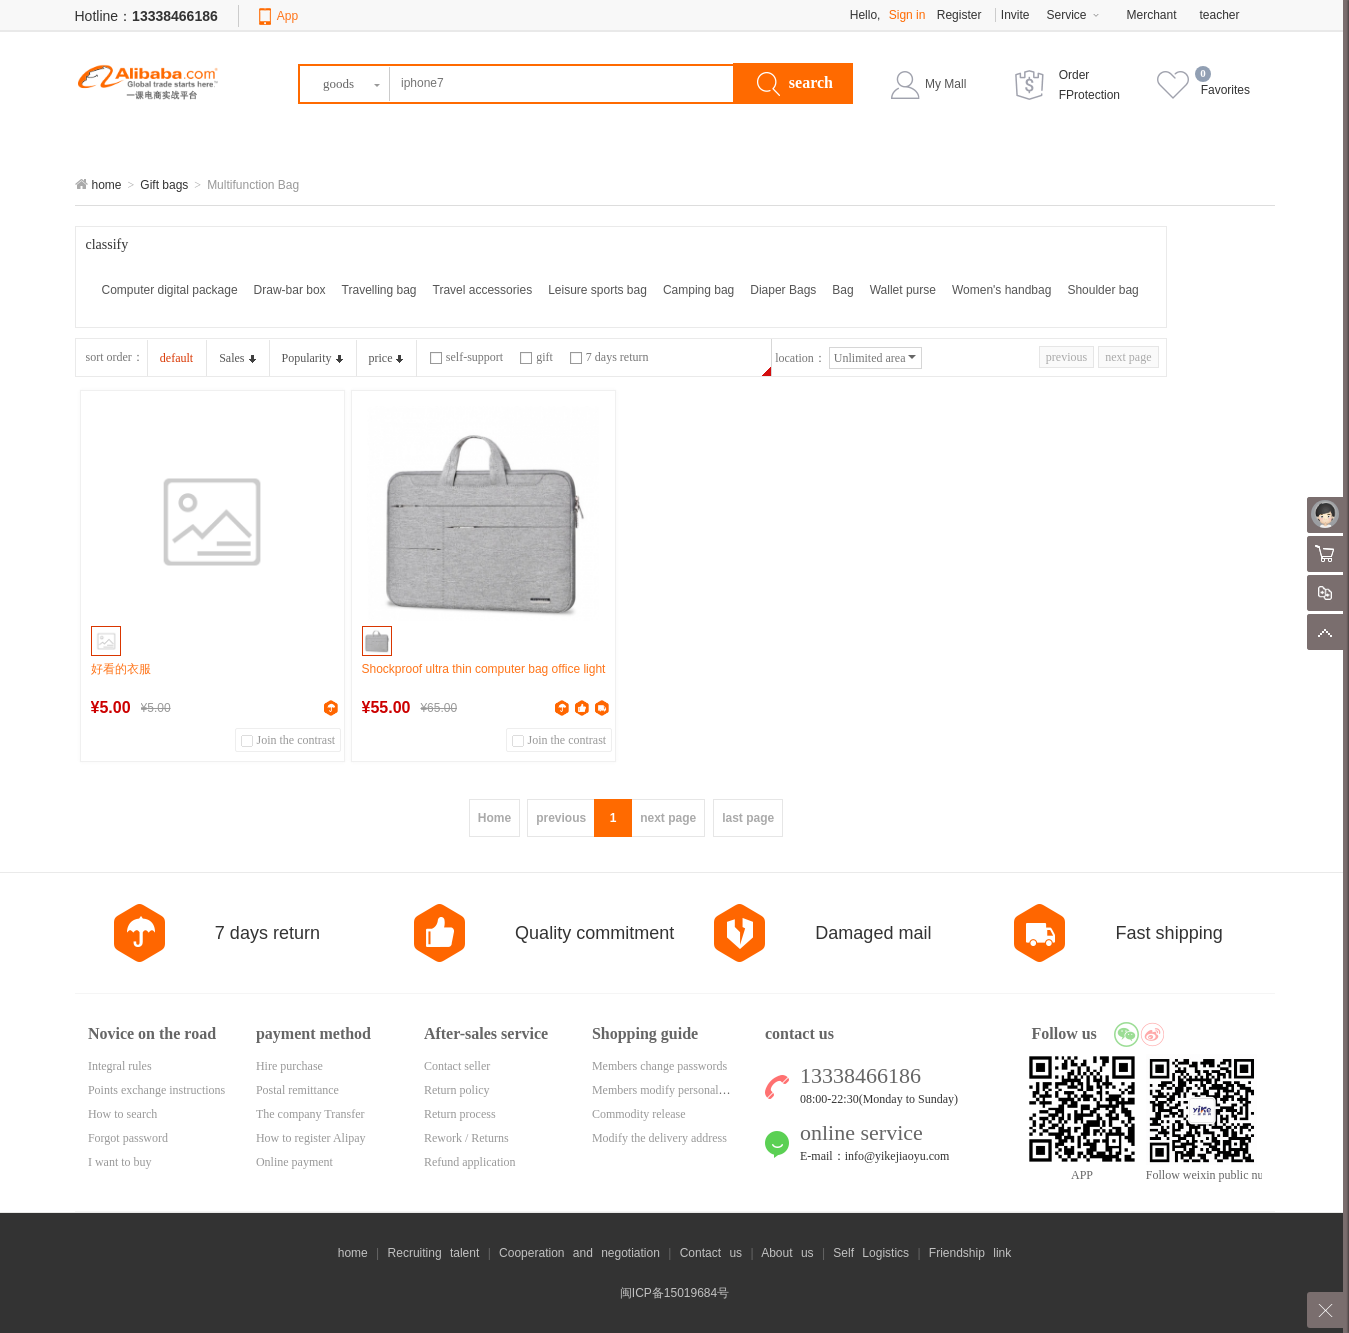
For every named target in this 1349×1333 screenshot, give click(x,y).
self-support (466, 357)
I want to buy (120, 1162)
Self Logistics (871, 1253)
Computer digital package (170, 290)
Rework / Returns (466, 1138)
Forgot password (128, 1138)
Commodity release (639, 1114)
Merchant (1152, 15)
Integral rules (120, 1066)
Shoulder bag (1102, 290)
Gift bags (164, 185)
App (287, 16)
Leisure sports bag (597, 290)
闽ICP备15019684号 (674, 1293)
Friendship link (970, 1253)
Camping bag (698, 290)
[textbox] (517, 84)
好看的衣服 (121, 669)
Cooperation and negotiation (579, 1253)
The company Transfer (310, 1114)
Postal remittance (297, 1090)
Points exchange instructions (156, 1090)
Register (959, 15)
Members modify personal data (667, 1090)
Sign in (907, 15)
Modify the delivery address (659, 1138)
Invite (1015, 15)
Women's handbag (1001, 290)
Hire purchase (289, 1066)
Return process (460, 1114)
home (107, 185)
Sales (237, 358)
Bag (842, 290)
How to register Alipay (311, 1138)
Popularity (312, 358)
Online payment (294, 1162)
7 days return (609, 357)
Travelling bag (379, 290)
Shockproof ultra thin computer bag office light (484, 669)
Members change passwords (659, 1066)
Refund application (470, 1162)
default (176, 358)
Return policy (457, 1090)
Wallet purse (903, 290)
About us (787, 1253)
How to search (122, 1114)
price (386, 358)
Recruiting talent (434, 1253)
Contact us (711, 1253)
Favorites (1225, 90)
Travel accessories (483, 290)
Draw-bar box (290, 290)
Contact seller (457, 1066)
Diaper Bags (783, 290)
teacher (1220, 15)
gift (536, 357)
